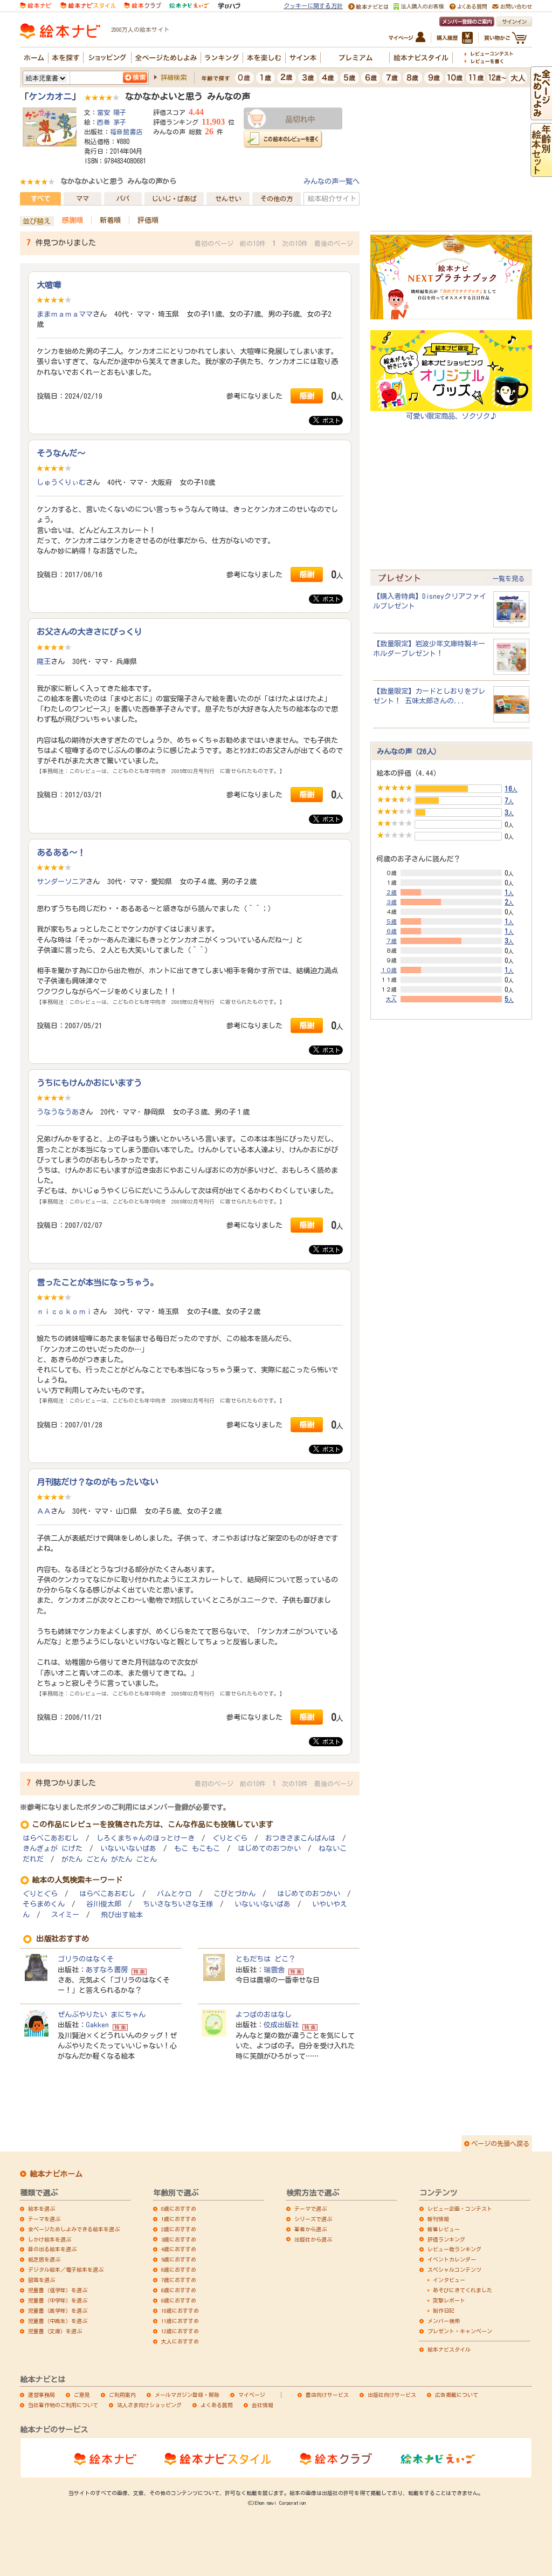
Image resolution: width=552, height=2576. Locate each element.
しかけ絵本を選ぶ (49, 2239)
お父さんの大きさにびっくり (89, 631)
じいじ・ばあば (174, 198)
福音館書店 (126, 131)
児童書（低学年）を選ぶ (57, 2290)
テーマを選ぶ (44, 2219)
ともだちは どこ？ (265, 1959)
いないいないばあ (128, 1848)
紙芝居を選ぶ (44, 2259)
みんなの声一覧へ (331, 181)
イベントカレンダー (451, 2259)
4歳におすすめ (178, 2249)
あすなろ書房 (107, 1969)
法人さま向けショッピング (149, 2405)
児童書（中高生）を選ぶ (57, 2321)
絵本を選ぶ (41, 2208)
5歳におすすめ (178, 2259)
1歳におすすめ (178, 2219)
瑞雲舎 (274, 1969)
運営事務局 (41, 2394)
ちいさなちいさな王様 (178, 1904)
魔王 (44, 661)
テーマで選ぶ (310, 2208)
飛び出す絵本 (122, 1914)
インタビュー (449, 2280)
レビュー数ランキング (454, 2249)
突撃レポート (449, 2300)
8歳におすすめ (178, 2290)
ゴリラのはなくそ (86, 1959)
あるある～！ (61, 852)
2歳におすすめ (178, 2229)
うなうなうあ (58, 1112)
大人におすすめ (180, 2341)
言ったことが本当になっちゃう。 (97, 1282)
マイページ (251, 2394)
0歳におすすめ (178, 2208)
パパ (122, 198)
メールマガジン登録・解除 (187, 2394)
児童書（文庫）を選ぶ (55, 2331)
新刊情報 (438, 2219)
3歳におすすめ (178, 2239)
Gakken (97, 2024)
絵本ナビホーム (56, 2174)
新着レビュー (443, 2229)
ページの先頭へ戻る (500, 2143)
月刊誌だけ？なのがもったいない (97, 1482)
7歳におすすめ (178, 2280)
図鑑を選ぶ (41, 2280)
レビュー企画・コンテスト (459, 2208)
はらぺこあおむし (51, 1838)
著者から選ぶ (310, 2229)
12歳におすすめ (180, 2331)
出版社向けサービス (392, 2394)
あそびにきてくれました (462, 2290)
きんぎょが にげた (52, 1848)
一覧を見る (508, 578)
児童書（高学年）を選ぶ (57, 2310)
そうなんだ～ (61, 453)
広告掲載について (456, 2394)
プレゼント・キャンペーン (459, 2331)
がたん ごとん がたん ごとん (109, 1859)
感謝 (306, 396)
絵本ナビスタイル (449, 2349)
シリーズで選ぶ (313, 2219)
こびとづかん (234, 1893)
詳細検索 (174, 77)
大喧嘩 (49, 285)
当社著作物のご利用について (63, 2405)
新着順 (110, 220)
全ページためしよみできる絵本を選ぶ (74, 2229)
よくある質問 (217, 2405)
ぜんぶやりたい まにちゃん (102, 2014)
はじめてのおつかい (269, 1848)
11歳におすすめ (180, 2321)
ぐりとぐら (229, 1838)
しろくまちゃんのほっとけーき (145, 1838)
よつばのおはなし (264, 2014)
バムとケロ (174, 1893)
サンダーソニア (61, 881)
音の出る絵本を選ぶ (52, 2249)
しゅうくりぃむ (61, 482)
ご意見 (82, 2394)
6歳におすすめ (178, 2269)
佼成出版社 (281, 2024)
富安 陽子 (111, 112)
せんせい (228, 198)
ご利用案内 (122, 2394)
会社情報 (262, 2405)
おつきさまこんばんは (300, 1838)
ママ (82, 198)
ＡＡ (44, 1511)
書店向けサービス (327, 2394)
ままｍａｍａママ (65, 314)
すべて (40, 198)
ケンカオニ (50, 96)
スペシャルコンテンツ (454, 2269)
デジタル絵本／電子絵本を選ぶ (66, 2269)
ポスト (326, 420)
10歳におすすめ (180, 2310)
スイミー (65, 1914)
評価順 (147, 220)
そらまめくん (44, 1904)
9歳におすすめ (178, 2300)
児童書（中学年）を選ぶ (57, 2300)
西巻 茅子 (111, 122)
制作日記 (443, 2310)
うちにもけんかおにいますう (89, 1082)
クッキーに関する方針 (313, 6)
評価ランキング (446, 2239)
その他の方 (276, 198)
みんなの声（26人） (408, 751)
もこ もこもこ (197, 1848)
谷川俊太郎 (103, 1904)
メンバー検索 (443, 2321)
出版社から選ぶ (313, 2239)
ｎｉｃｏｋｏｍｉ (65, 1311)
